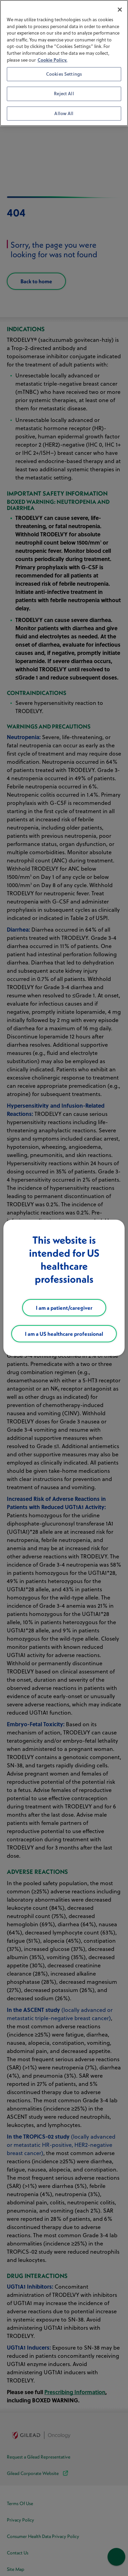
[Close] (119, 9)
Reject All (64, 93)
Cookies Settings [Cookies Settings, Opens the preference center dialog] (64, 74)
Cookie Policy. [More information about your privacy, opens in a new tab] (52, 60)
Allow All (63, 113)
